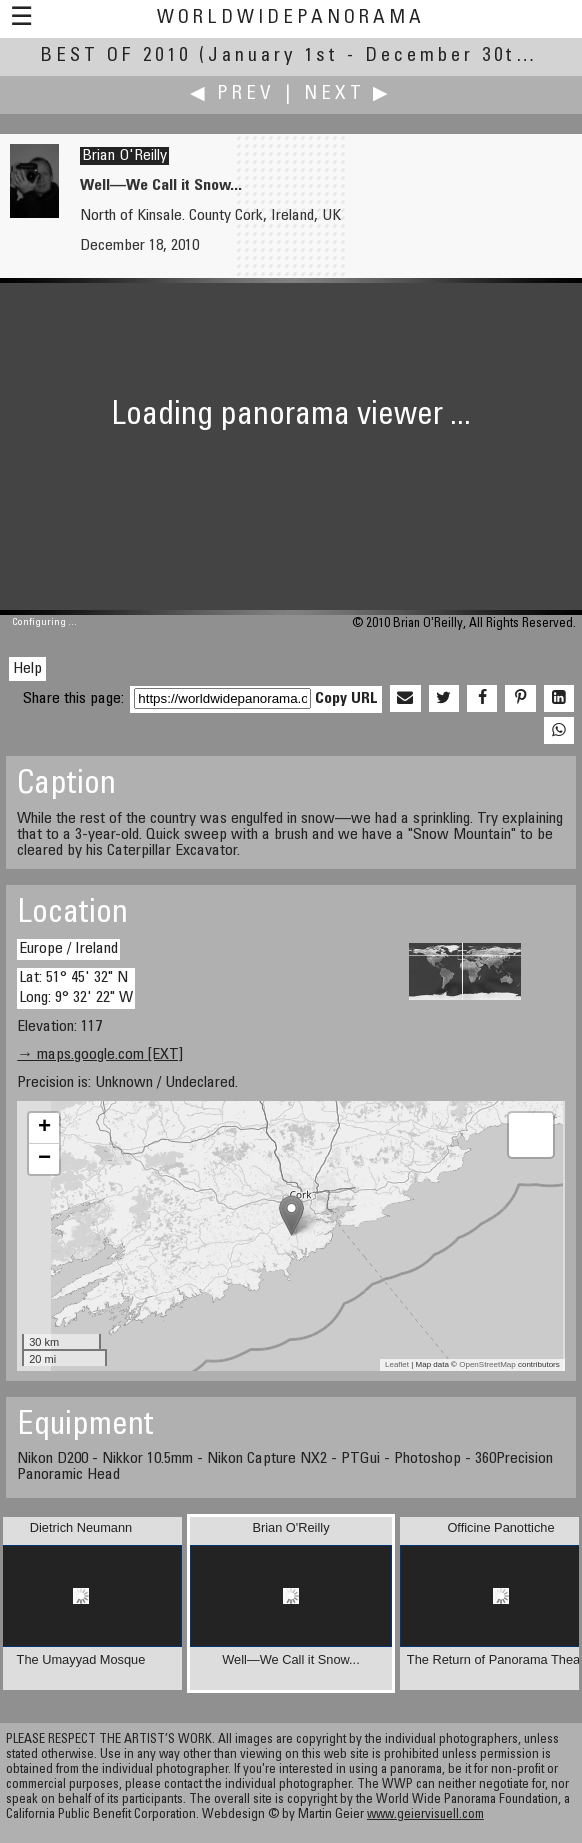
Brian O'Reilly (124, 156)
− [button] (44, 1159)
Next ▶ (348, 94)
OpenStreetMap (487, 1364)
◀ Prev (232, 94)
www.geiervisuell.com (425, 1815)
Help (27, 669)
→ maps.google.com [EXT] (100, 1055)
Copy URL (346, 699)
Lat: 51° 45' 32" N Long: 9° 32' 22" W (76, 987)
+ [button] (44, 1128)
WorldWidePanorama (291, 18)
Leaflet (397, 1364)
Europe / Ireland (68, 949)
